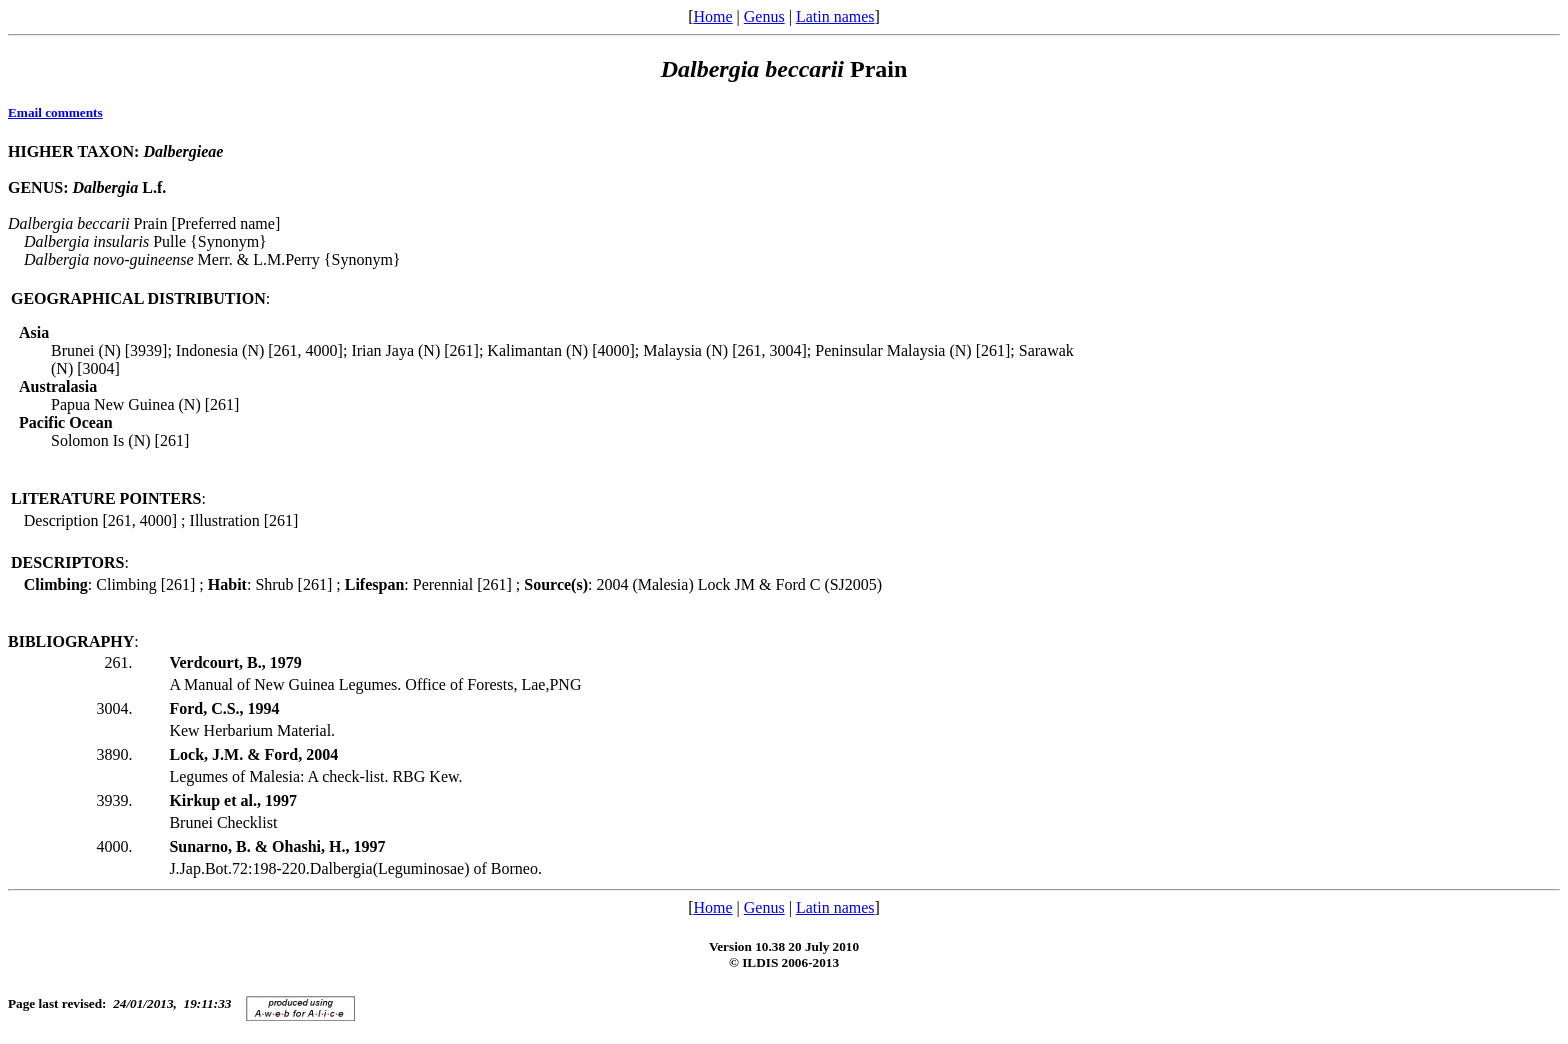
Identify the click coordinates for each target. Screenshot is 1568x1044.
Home (712, 16)
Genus (764, 16)
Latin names (835, 16)
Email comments (55, 112)
